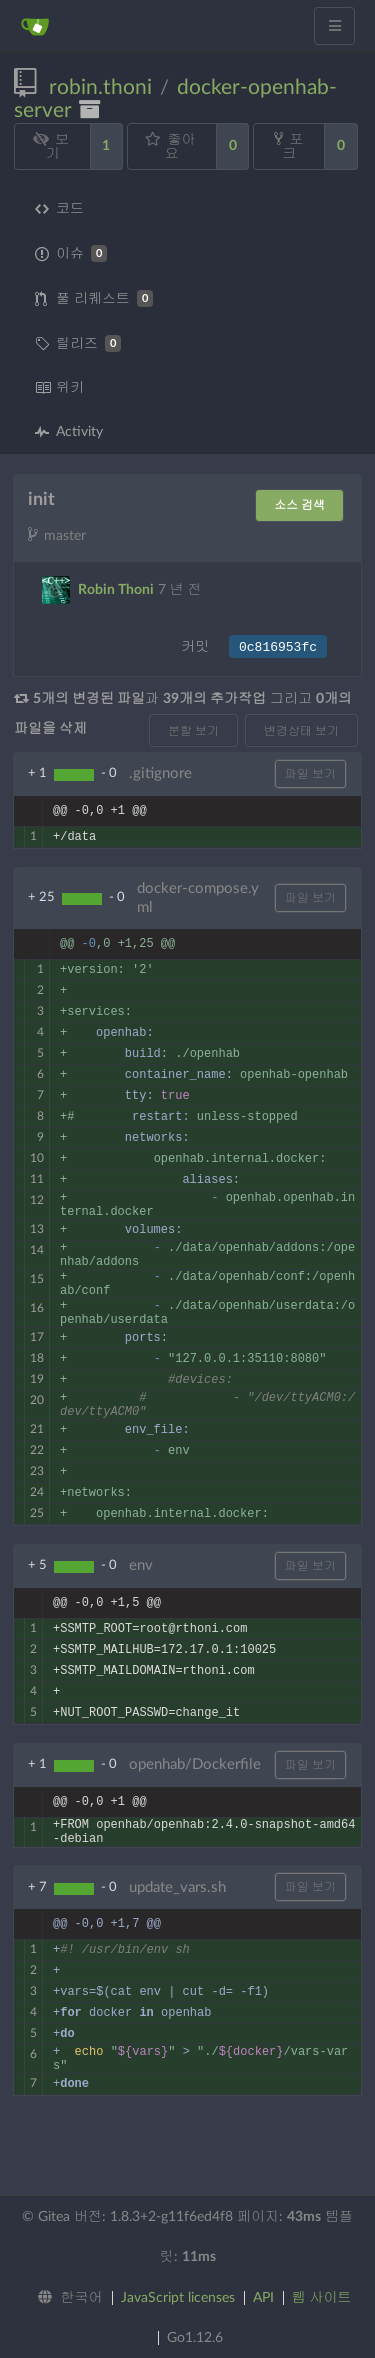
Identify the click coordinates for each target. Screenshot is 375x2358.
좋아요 (170, 146)
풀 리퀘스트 (94, 298)
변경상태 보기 (301, 731)
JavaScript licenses (178, 2298)
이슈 (71, 253)
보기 (51, 146)
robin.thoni (100, 87)
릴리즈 (78, 343)
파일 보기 (310, 774)
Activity (69, 432)
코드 (59, 209)
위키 (59, 388)
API (263, 2298)
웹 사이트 (322, 2298)
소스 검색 (299, 505)
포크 (288, 146)
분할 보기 (193, 731)
